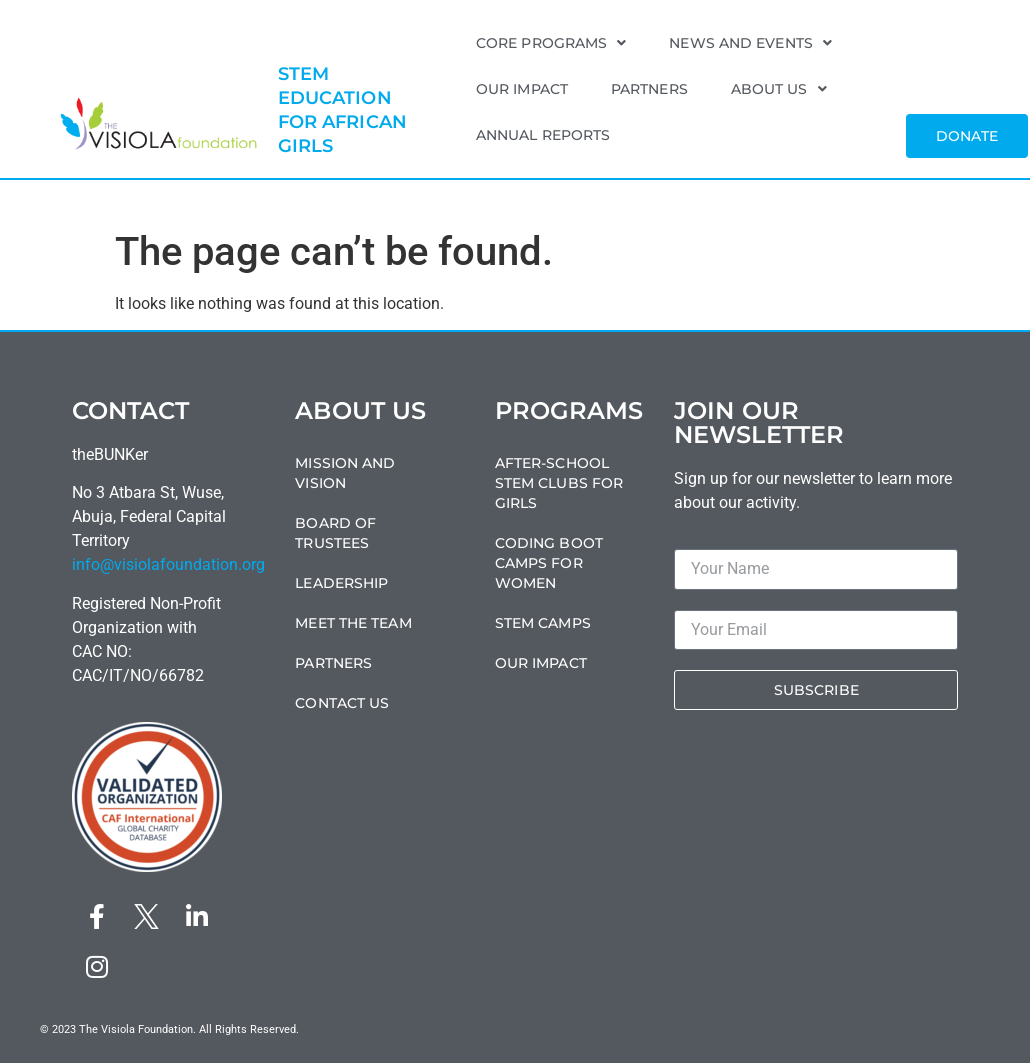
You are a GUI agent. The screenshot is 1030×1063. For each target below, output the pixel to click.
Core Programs (551, 43)
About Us (779, 89)
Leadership (341, 583)
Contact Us (342, 703)
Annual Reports (543, 135)
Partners (649, 89)
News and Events (750, 43)
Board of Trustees (335, 533)
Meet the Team (353, 623)
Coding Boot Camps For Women (549, 563)
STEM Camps (543, 623)
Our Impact (522, 89)
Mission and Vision (345, 473)
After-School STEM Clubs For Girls (559, 483)
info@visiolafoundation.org (168, 564)
